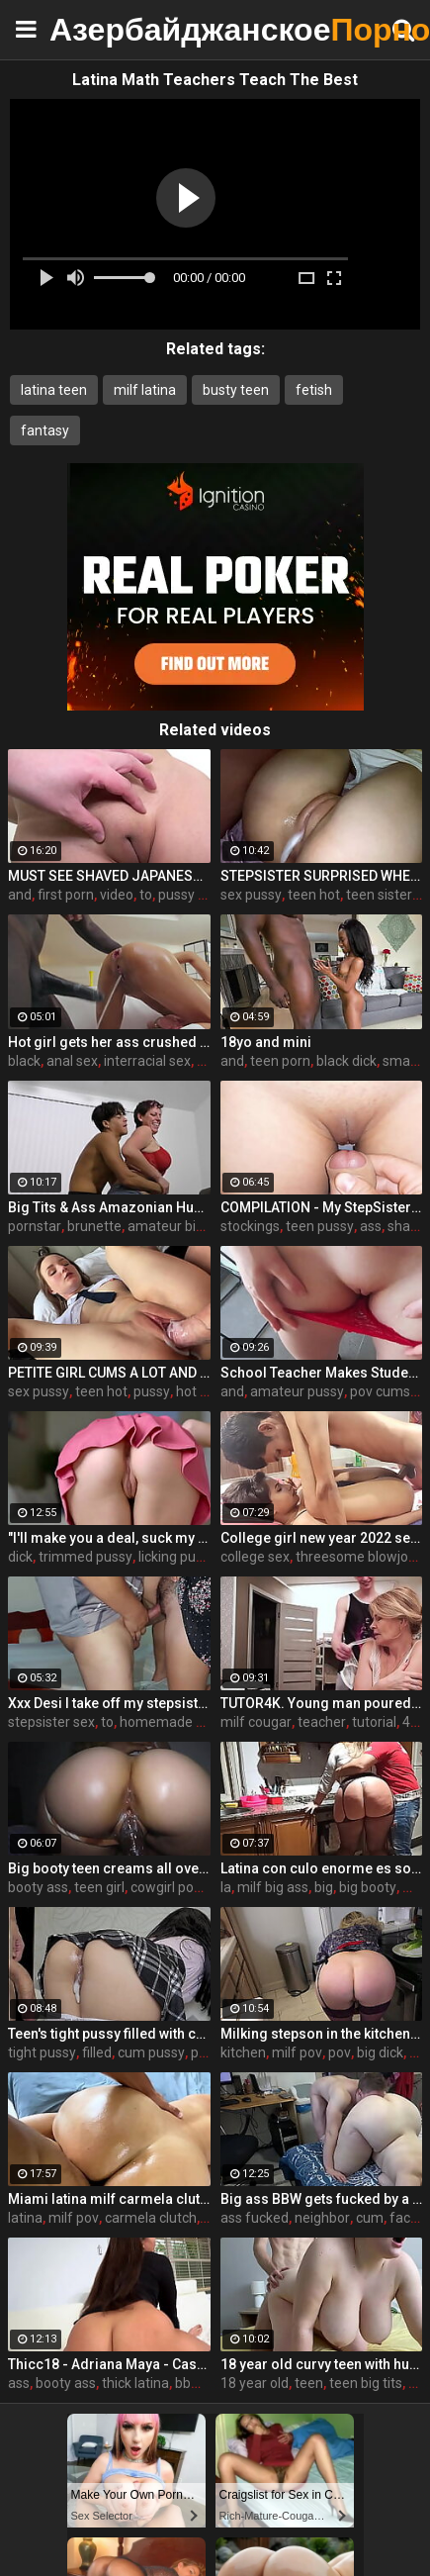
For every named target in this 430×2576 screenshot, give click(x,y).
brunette (94, 1226)
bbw (188, 2383)
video (116, 895)
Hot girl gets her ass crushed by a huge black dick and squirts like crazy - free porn (109, 1042)
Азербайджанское (98, 29)
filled (97, 2052)
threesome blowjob (356, 1557)
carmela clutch (151, 2218)
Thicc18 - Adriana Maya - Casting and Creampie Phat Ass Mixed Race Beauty (109, 2364)
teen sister (379, 895)
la (225, 1887)
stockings (250, 1226)
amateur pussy (297, 1391)
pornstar (34, 1226)
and (20, 895)
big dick (380, 2052)
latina (25, 2218)
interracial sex (147, 1061)
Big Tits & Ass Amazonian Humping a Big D (109, 1207)
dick (20, 1557)
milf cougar (256, 1722)
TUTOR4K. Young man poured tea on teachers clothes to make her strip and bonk (321, 1703)
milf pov (297, 2052)
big (323, 1887)
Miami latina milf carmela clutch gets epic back (109, 2199)
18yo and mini (265, 1042)
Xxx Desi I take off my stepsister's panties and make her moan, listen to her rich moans (109, 1703)
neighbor (322, 2218)
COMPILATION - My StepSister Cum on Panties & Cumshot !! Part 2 (321, 1207)
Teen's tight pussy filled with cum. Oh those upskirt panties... (109, 2034)
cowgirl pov (165, 1887)
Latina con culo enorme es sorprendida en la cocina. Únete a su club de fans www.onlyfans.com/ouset (321, 1868)
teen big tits (365, 2383)
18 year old (254, 2383)
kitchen (243, 2052)
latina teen (54, 390)
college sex (255, 1557)
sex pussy (251, 895)
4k (409, 1722)
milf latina (145, 390)
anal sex (72, 1061)
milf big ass (272, 1887)
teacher (322, 1722)
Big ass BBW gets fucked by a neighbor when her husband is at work (321, 2199)
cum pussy (151, 2052)
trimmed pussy (85, 1557)
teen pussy (320, 1226)
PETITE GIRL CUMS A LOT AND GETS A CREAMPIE (109, 1373)
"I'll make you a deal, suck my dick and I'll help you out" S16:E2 (109, 1538)
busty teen (236, 390)
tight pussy (42, 2052)
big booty (367, 1887)
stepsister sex (51, 1722)
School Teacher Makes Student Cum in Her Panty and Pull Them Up (321, 1373)
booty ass (38, 1887)
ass (371, 1226)
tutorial (374, 1722)
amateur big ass (178, 1226)
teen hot (314, 895)
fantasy (45, 430)
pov (339, 2052)
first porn (66, 895)
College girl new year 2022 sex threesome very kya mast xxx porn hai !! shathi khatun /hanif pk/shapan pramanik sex (321, 1538)
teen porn (280, 1061)
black (24, 1061)
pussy (151, 1391)
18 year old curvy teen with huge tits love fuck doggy (321, 2364)
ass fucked (254, 2218)
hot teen (202, 1391)
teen (309, 2383)
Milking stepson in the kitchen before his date (321, 2034)
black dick (346, 1061)
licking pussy (177, 1557)
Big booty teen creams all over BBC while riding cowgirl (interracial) (109, 1868)
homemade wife (171, 1722)
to (145, 895)
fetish (314, 390)
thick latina (135, 2383)
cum (370, 2218)
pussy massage (207, 895)
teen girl (99, 1887)
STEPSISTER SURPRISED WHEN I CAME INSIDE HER (321, 876)
